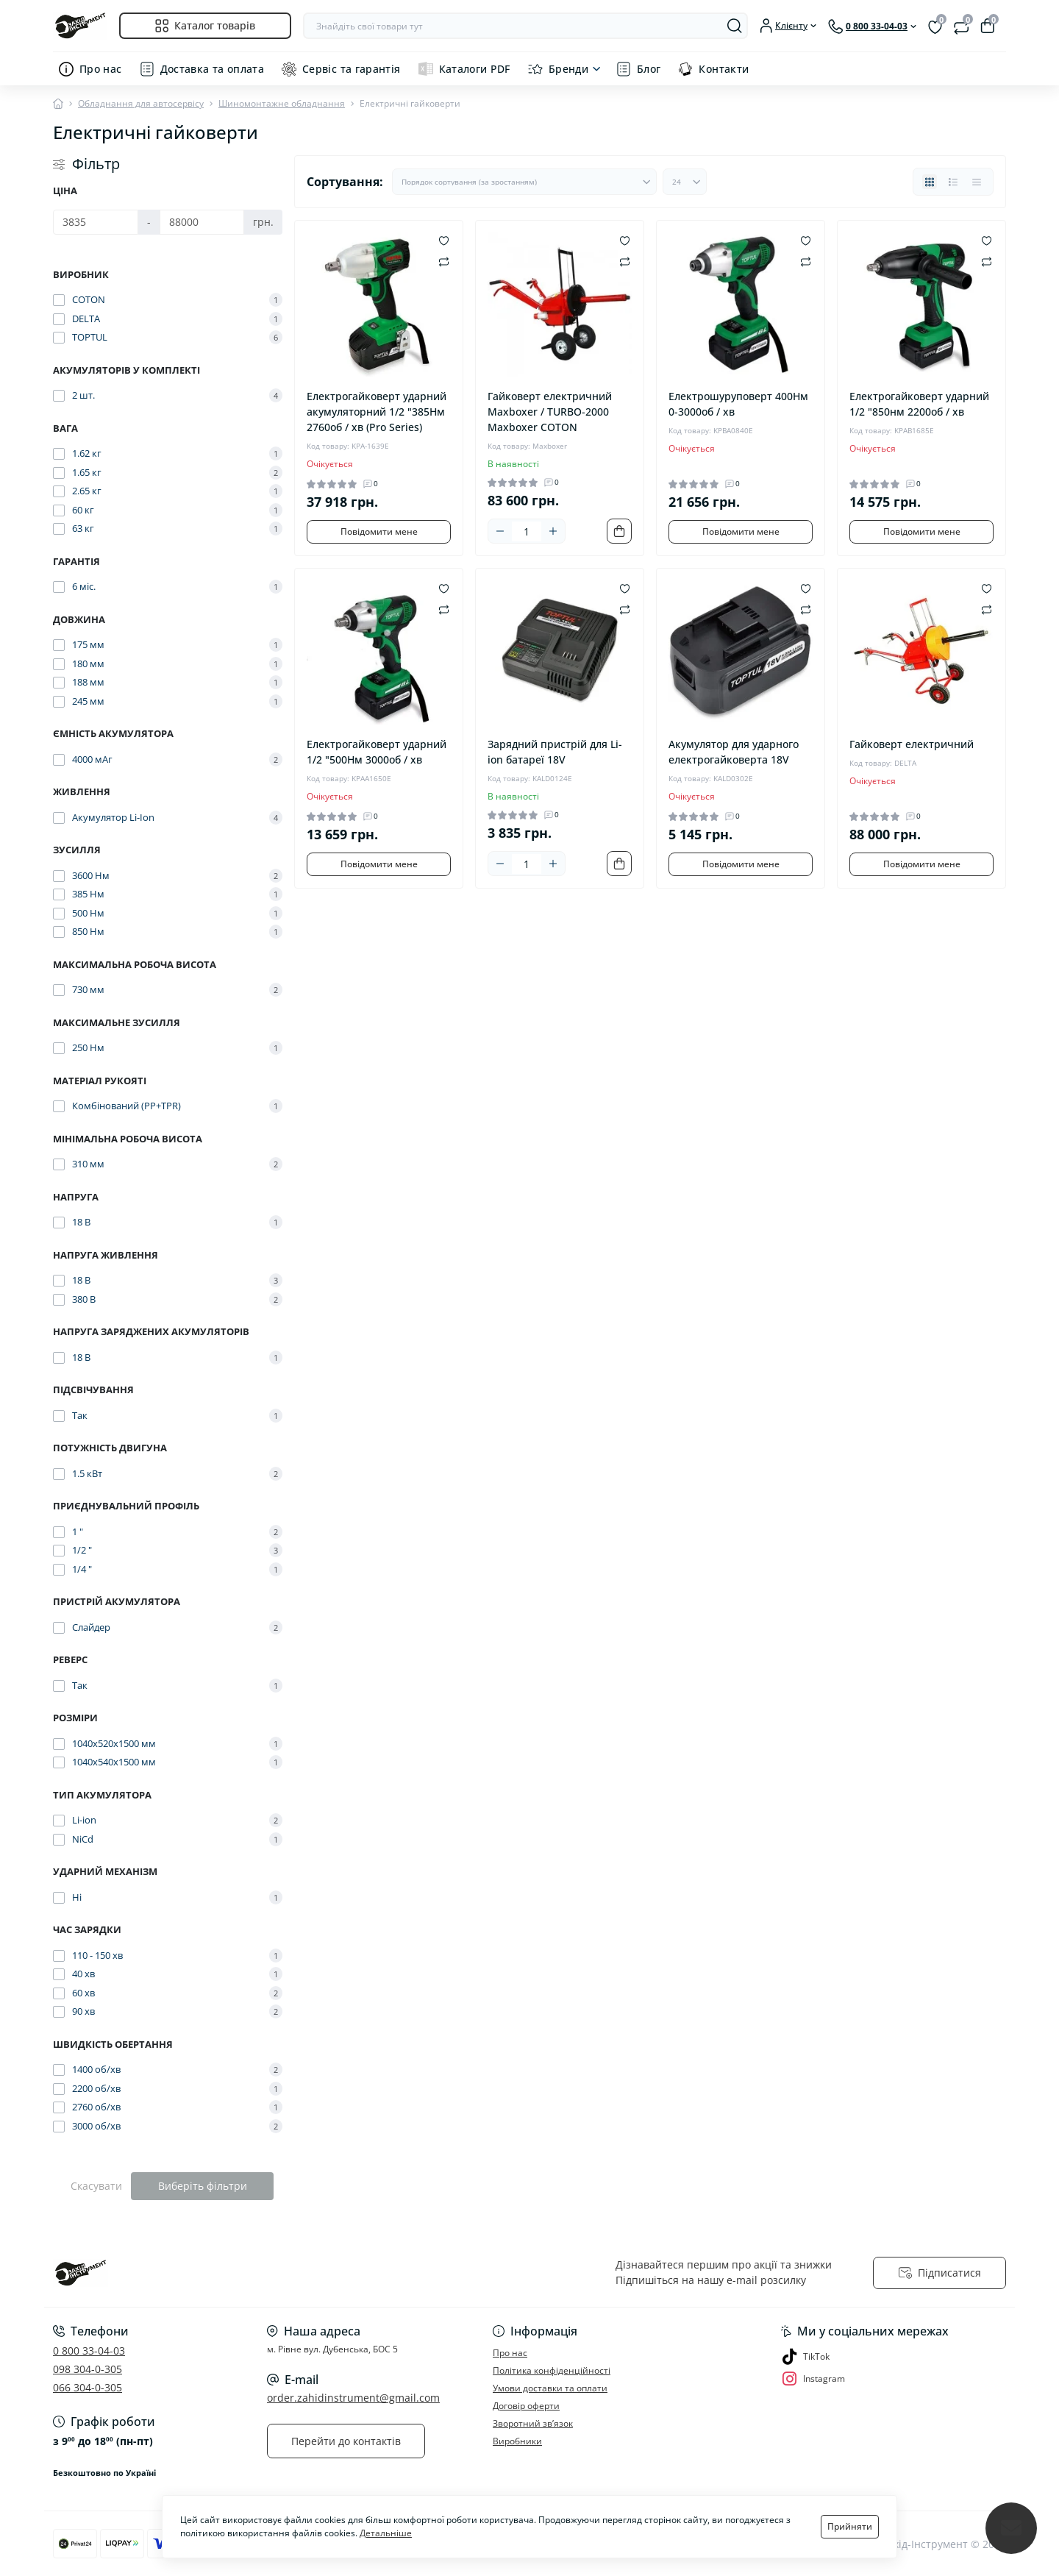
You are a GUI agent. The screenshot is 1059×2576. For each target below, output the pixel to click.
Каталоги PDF (474, 69)
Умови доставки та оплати (550, 2388)
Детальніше (386, 2533)
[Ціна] (95, 222)
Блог (648, 69)
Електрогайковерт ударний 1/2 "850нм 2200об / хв (919, 404)
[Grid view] (929, 181)
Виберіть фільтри (202, 2186)
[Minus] (500, 531)
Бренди (568, 69)
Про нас (100, 69)
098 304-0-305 (87, 2369)
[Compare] (443, 261)
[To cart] (619, 531)
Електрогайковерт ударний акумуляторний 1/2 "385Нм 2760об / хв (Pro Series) (376, 411)
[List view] (953, 181)
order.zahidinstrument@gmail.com (353, 2398)
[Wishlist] (443, 240)
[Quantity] (526, 531)
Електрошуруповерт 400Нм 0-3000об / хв (738, 404)
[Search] (734, 25)
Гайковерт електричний (911, 744)
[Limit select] (685, 181)
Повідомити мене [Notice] (379, 531)
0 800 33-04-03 (89, 2351)
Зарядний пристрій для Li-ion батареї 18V (555, 751)
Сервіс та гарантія (351, 69)
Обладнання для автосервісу (141, 103)
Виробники (517, 2441)
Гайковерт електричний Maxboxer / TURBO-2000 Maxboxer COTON (550, 411)
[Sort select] (524, 181)
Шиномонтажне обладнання (281, 103)
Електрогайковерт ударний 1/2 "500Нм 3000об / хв (376, 751)
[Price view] (976, 181)
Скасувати (96, 2186)
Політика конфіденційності (551, 2370)
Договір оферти (526, 2405)
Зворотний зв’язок (533, 2423)
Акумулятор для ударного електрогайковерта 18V (733, 751)
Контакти (724, 69)
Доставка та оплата (212, 69)
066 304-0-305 (87, 2387)
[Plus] (553, 531)
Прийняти (849, 2526)
